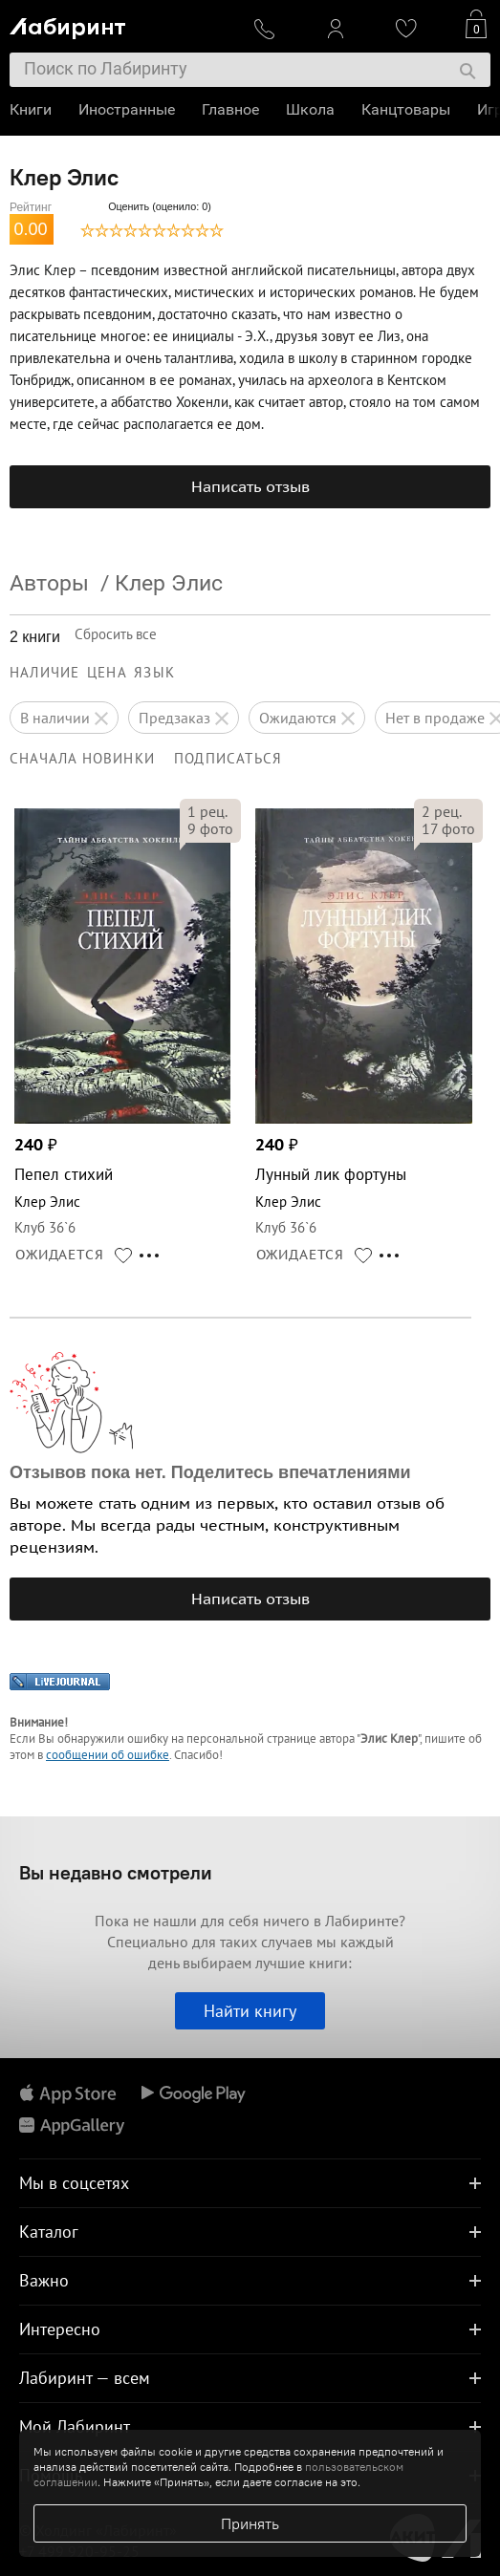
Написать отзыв (250, 486)
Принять (250, 2523)
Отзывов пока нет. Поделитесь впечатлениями (210, 1472)
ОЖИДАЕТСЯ (59, 1254)
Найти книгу (250, 2011)
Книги (31, 109)
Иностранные (126, 109)
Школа (310, 109)
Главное (230, 109)
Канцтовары (405, 109)
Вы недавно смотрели (115, 1872)
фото (210, 828)
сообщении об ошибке (107, 1755)
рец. (207, 811)
